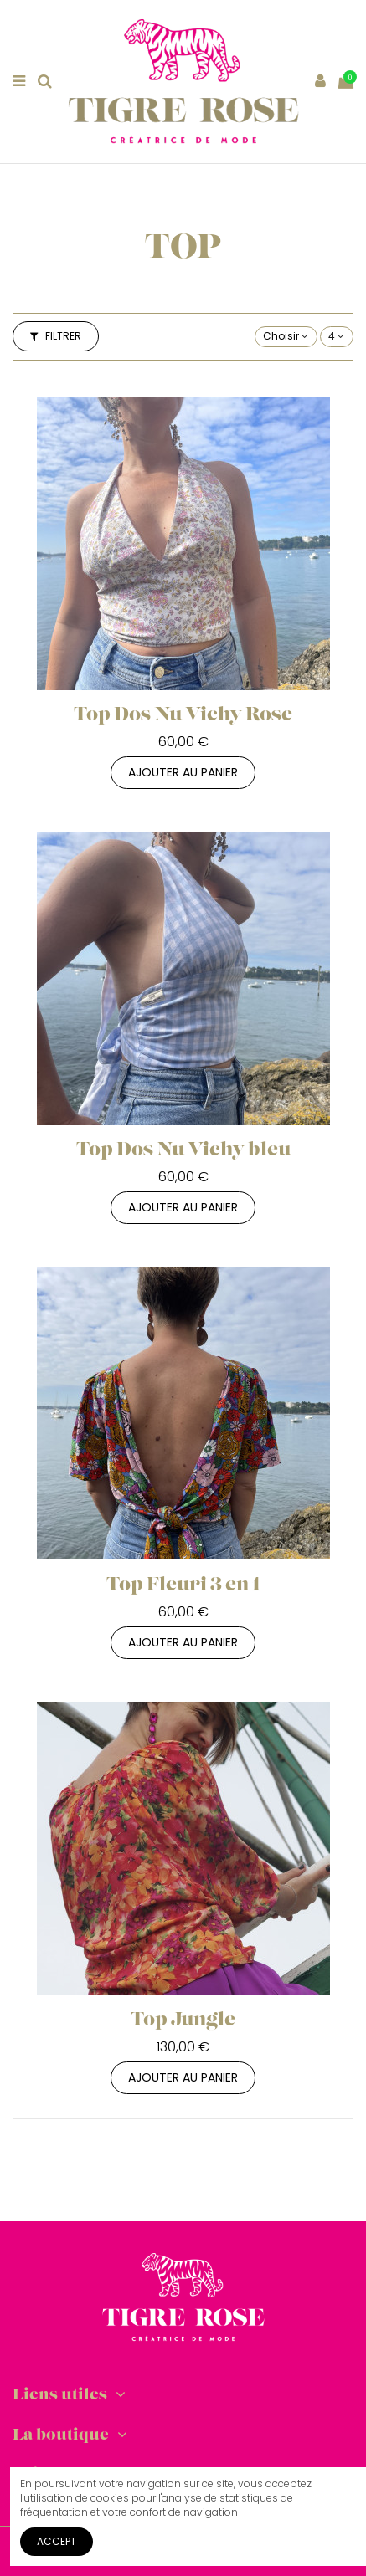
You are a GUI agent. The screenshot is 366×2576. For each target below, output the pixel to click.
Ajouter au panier (183, 772)
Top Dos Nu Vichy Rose (183, 715)
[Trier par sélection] (286, 336)
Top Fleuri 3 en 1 (183, 1585)
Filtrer (55, 336)
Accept (56, 2541)
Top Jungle (183, 2021)
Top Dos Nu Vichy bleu (183, 1150)
